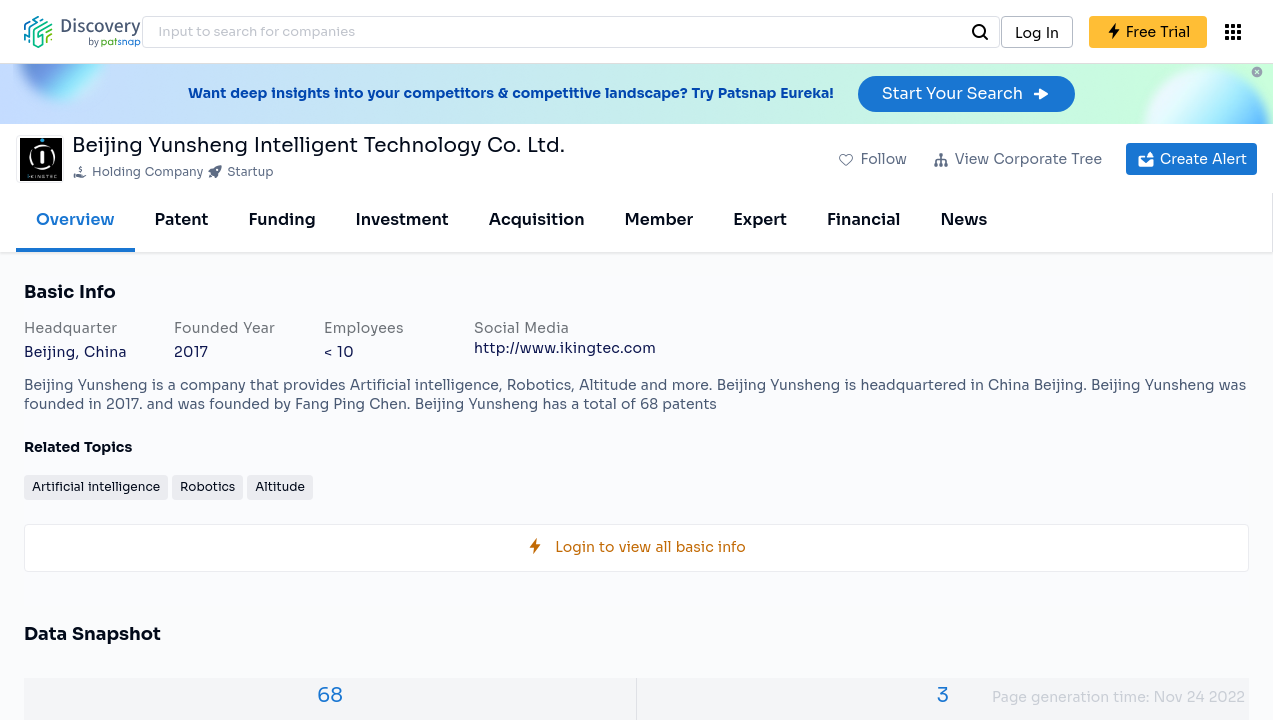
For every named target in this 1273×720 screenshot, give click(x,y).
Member (659, 219)
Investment (402, 219)
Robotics (207, 486)
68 (330, 695)
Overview (75, 219)
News (963, 219)
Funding (281, 219)
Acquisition (537, 219)
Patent (182, 219)
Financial (863, 219)
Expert (760, 219)
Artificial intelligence (96, 486)
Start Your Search (966, 93)
